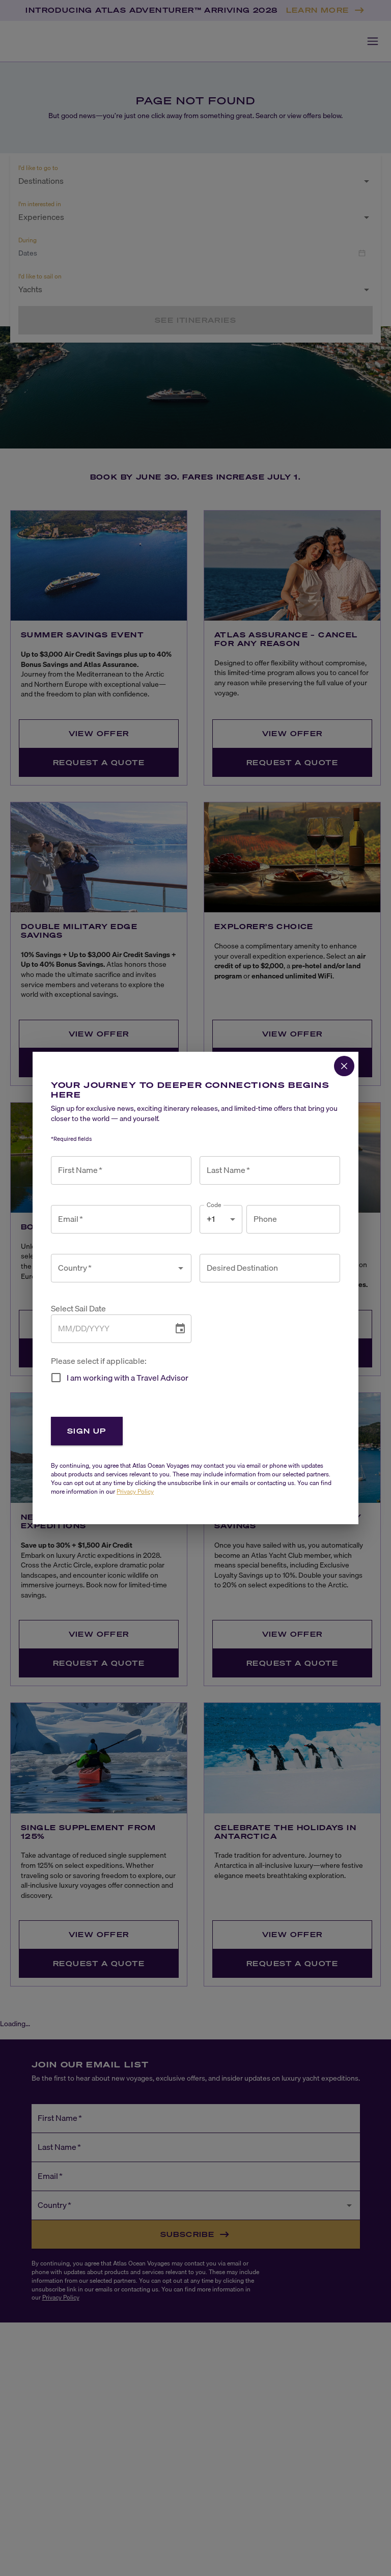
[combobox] (113, 1268)
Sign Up (86, 1431)
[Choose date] (180, 1329)
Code (214, 1204)
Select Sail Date (78, 1308)
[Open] (181, 1268)
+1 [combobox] (211, 1218)
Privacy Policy (135, 1491)
